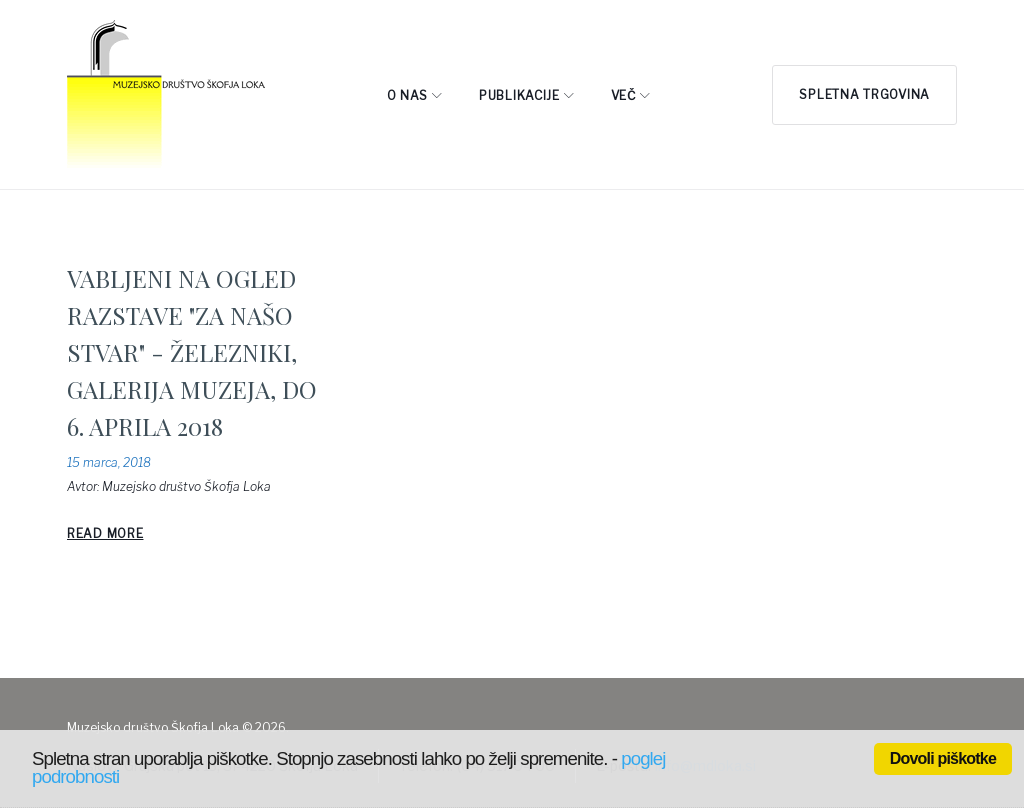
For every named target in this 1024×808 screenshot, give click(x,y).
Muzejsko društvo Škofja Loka (186, 486)
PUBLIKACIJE (519, 95)
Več (623, 95)
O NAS (408, 95)
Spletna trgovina (864, 94)
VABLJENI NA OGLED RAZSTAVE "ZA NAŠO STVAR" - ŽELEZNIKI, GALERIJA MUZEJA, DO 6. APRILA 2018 (192, 352)
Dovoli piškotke (943, 758)
